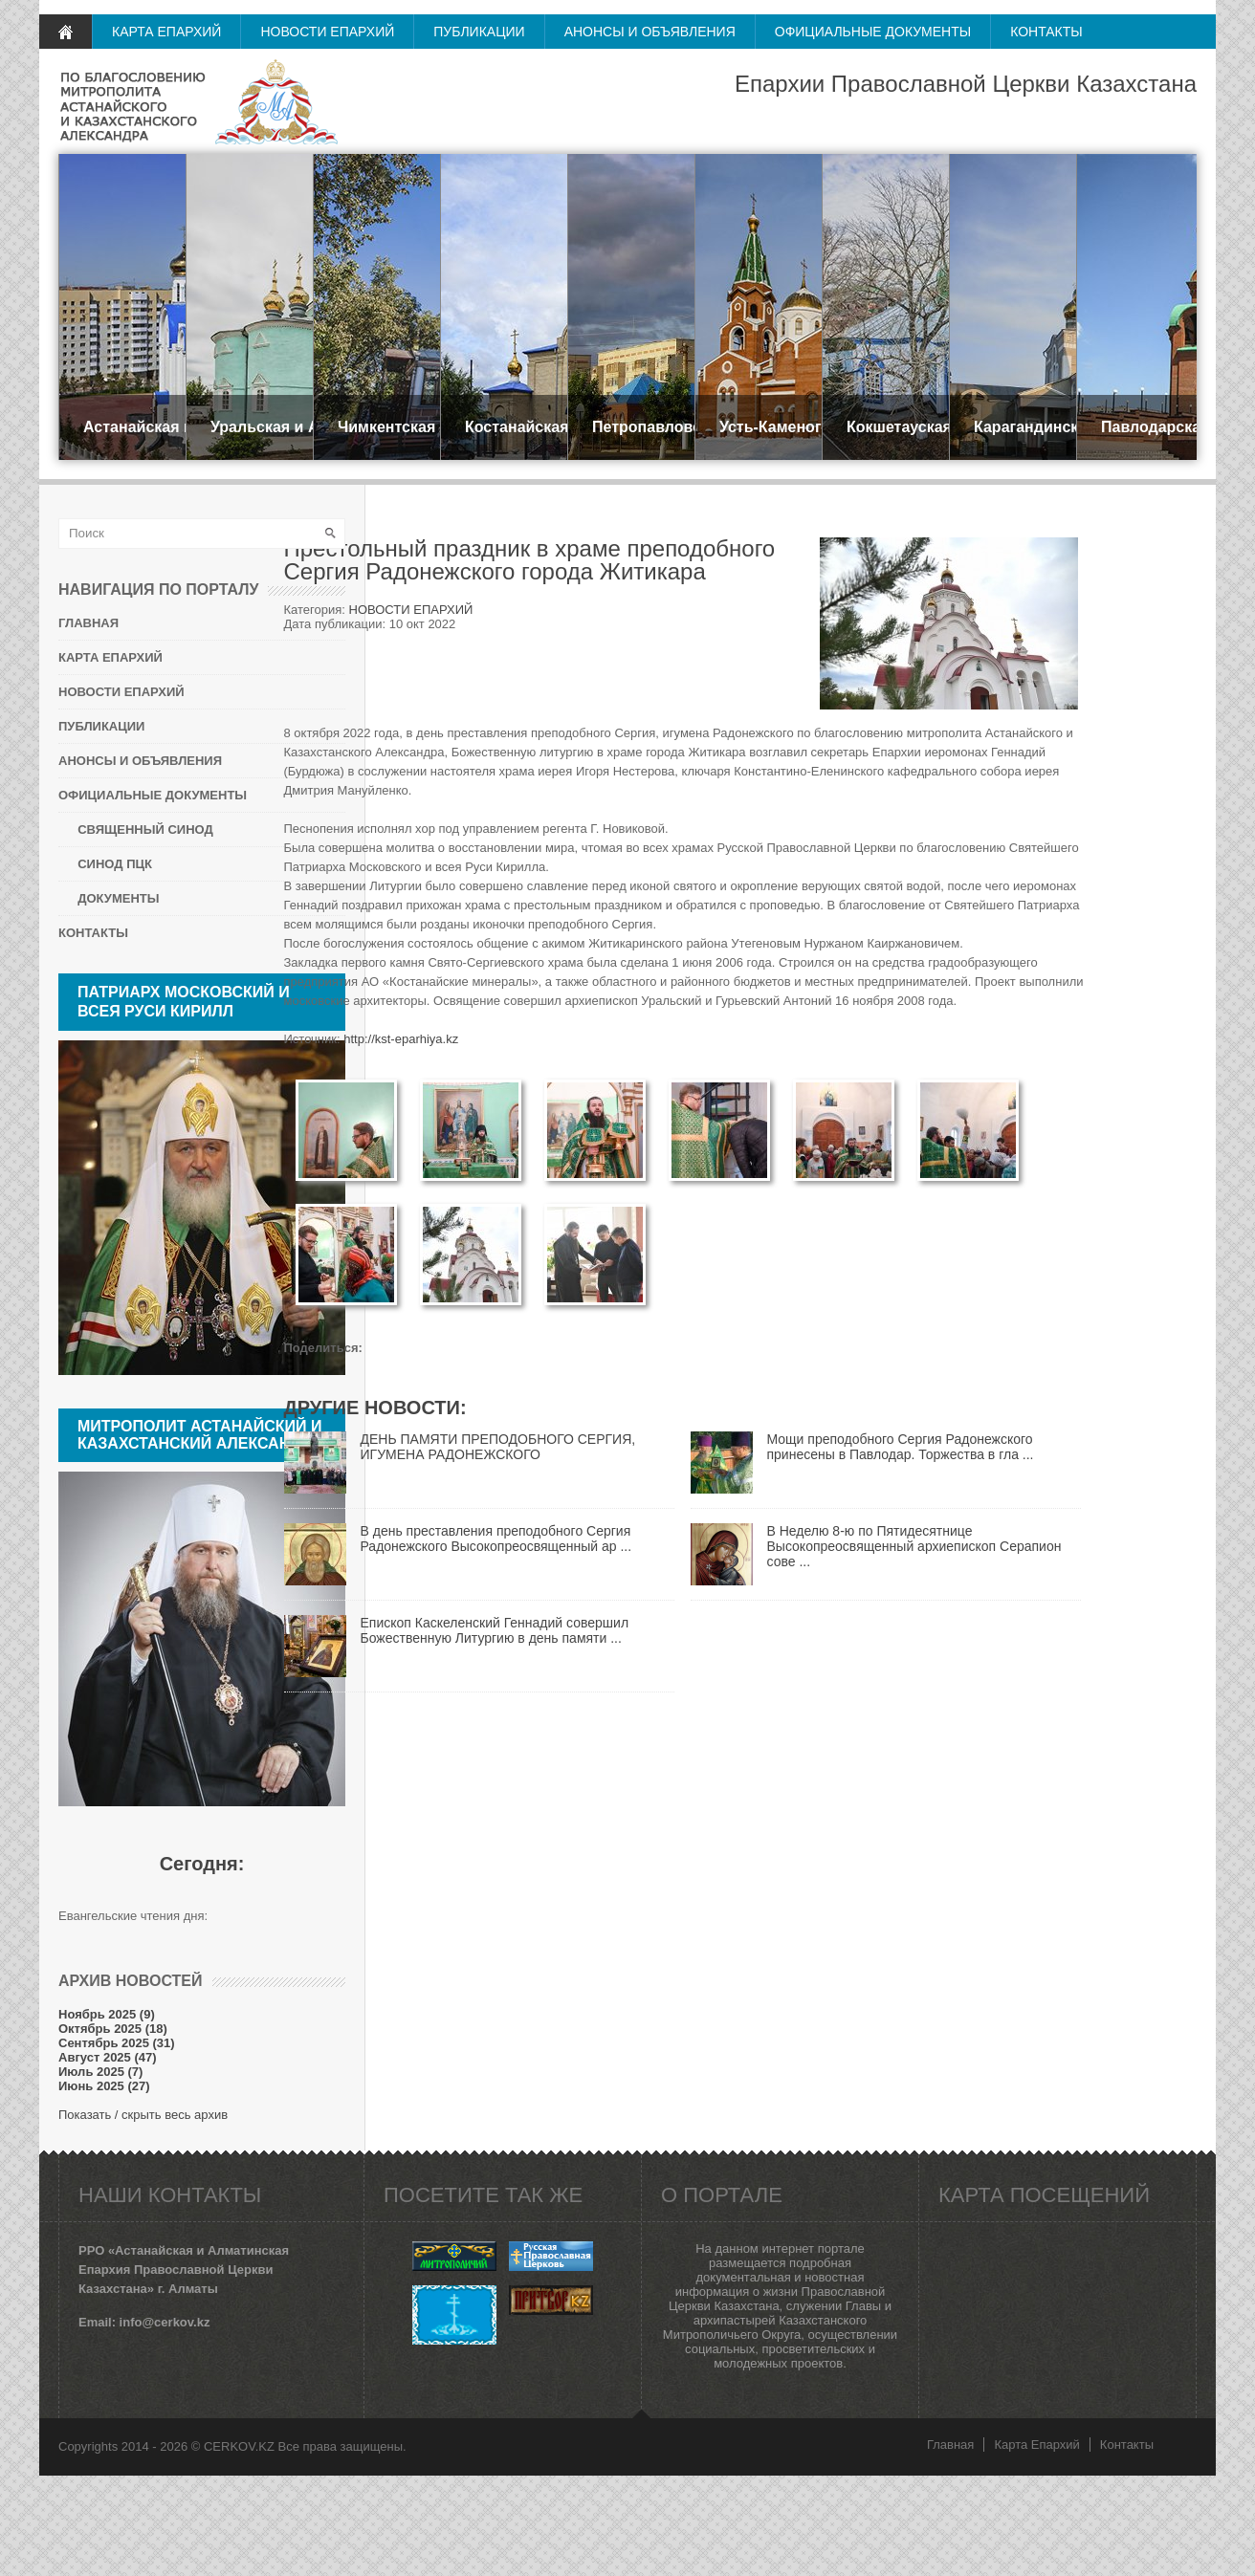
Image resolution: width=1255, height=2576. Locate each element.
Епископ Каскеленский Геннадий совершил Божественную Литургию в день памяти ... (495, 1630)
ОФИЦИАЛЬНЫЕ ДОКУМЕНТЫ (873, 31)
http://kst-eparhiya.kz (400, 1039)
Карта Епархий (1036, 2444)
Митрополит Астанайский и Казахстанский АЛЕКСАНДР (199, 1435)
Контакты (1127, 2444)
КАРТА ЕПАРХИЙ (166, 31)
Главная (950, 2444)
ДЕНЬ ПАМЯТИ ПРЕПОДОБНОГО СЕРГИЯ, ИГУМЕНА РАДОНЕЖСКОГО (498, 1446)
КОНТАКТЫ (1046, 31)
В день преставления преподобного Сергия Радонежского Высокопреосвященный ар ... (496, 1538)
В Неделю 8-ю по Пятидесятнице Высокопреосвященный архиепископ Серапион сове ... (914, 1546)
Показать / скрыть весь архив (143, 2114)
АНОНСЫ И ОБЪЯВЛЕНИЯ (650, 31)
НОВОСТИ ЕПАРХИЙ (327, 31)
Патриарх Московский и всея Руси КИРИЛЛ (183, 1001)
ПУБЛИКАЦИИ (478, 31)
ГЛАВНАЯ (65, 31)
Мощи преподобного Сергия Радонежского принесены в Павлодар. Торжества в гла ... (900, 1446)
